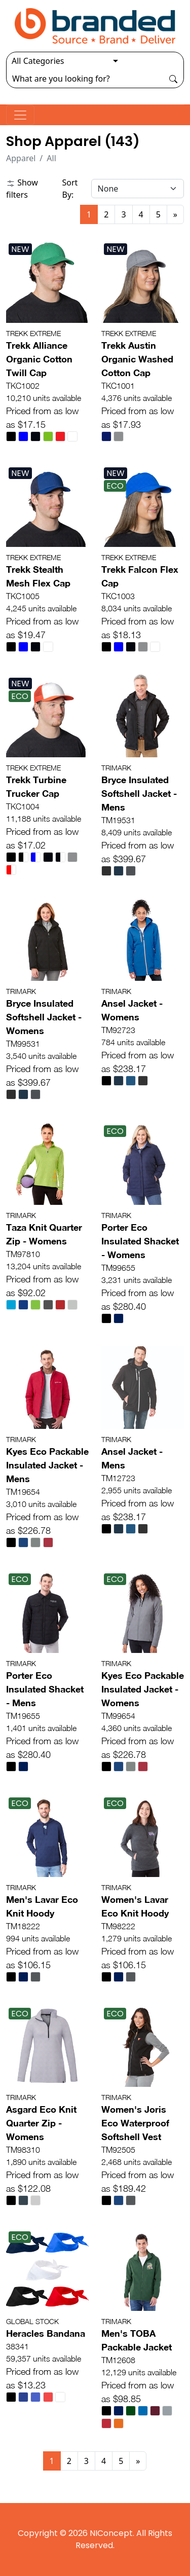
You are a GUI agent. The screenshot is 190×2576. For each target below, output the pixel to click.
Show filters (22, 188)
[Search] (85, 78)
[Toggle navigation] (20, 115)
